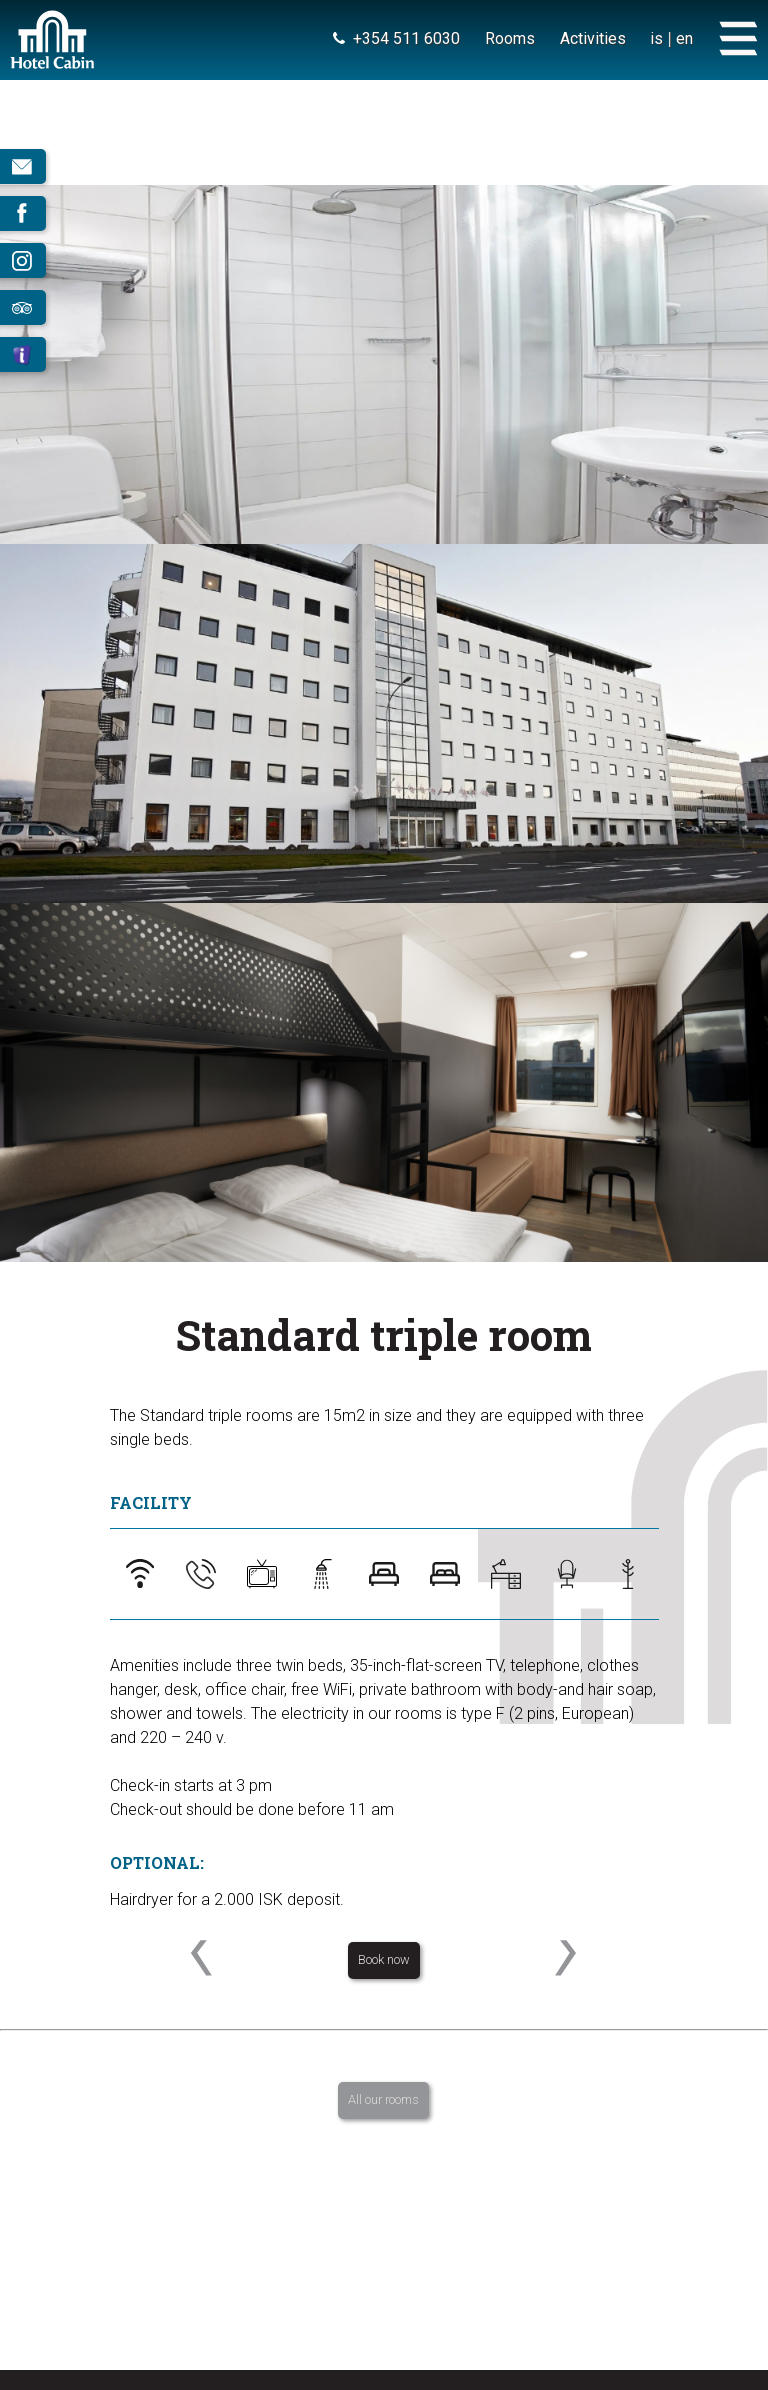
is (656, 38)
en (684, 38)
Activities (592, 38)
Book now (384, 1959)
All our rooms (383, 2099)
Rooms (509, 38)
